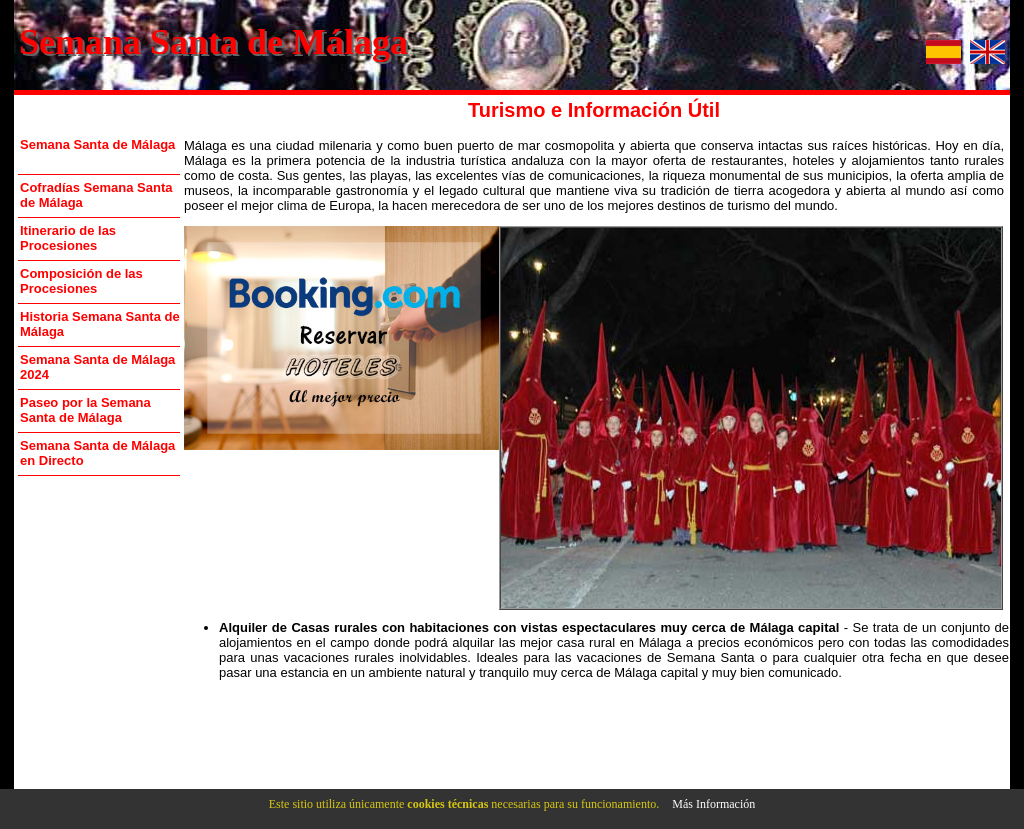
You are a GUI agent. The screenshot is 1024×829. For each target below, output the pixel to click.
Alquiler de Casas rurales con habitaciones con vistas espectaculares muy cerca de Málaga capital (529, 627)
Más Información (713, 804)
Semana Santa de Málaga (213, 42)
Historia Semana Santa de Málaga (100, 324)
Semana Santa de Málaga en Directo (97, 453)
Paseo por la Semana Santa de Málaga (85, 410)
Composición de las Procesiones (81, 281)
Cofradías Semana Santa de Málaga (96, 195)
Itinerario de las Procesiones (68, 238)
